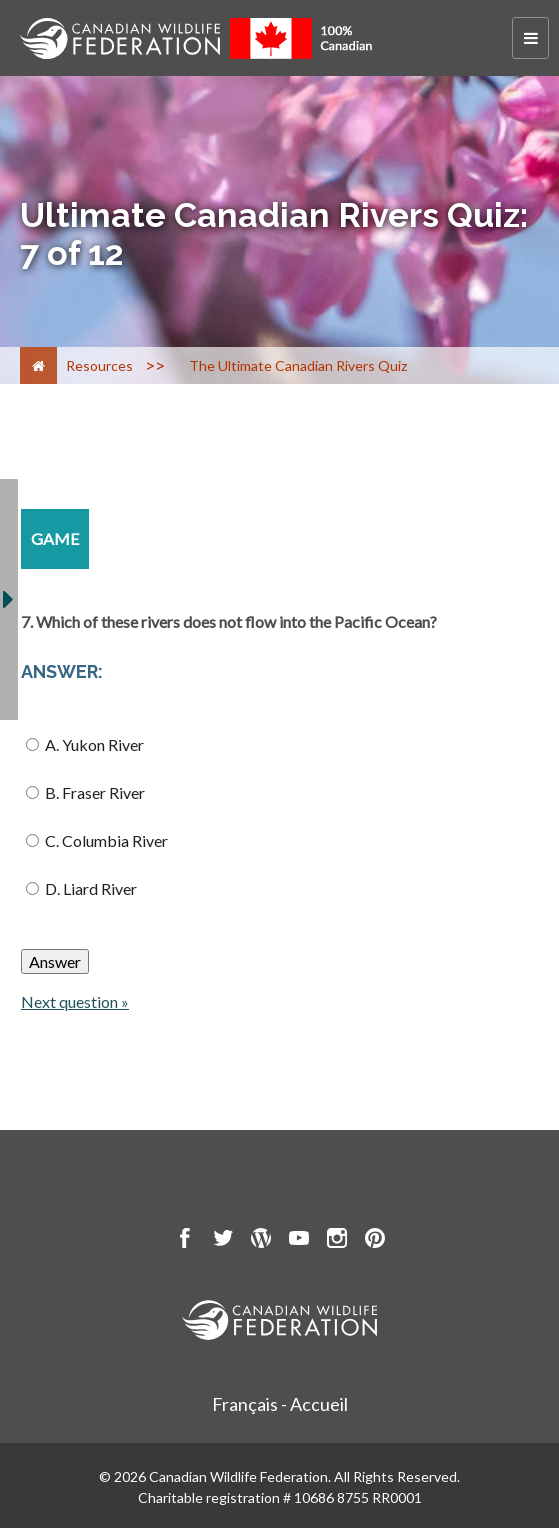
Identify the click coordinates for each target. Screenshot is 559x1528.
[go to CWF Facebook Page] (185, 1241)
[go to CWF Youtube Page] (299, 1241)
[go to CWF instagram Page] (337, 1241)
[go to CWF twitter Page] (223, 1241)
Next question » (75, 1001)
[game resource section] (55, 539)
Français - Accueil (280, 1404)
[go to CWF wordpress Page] (261, 1241)
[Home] (38, 365)
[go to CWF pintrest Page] (375, 1241)
